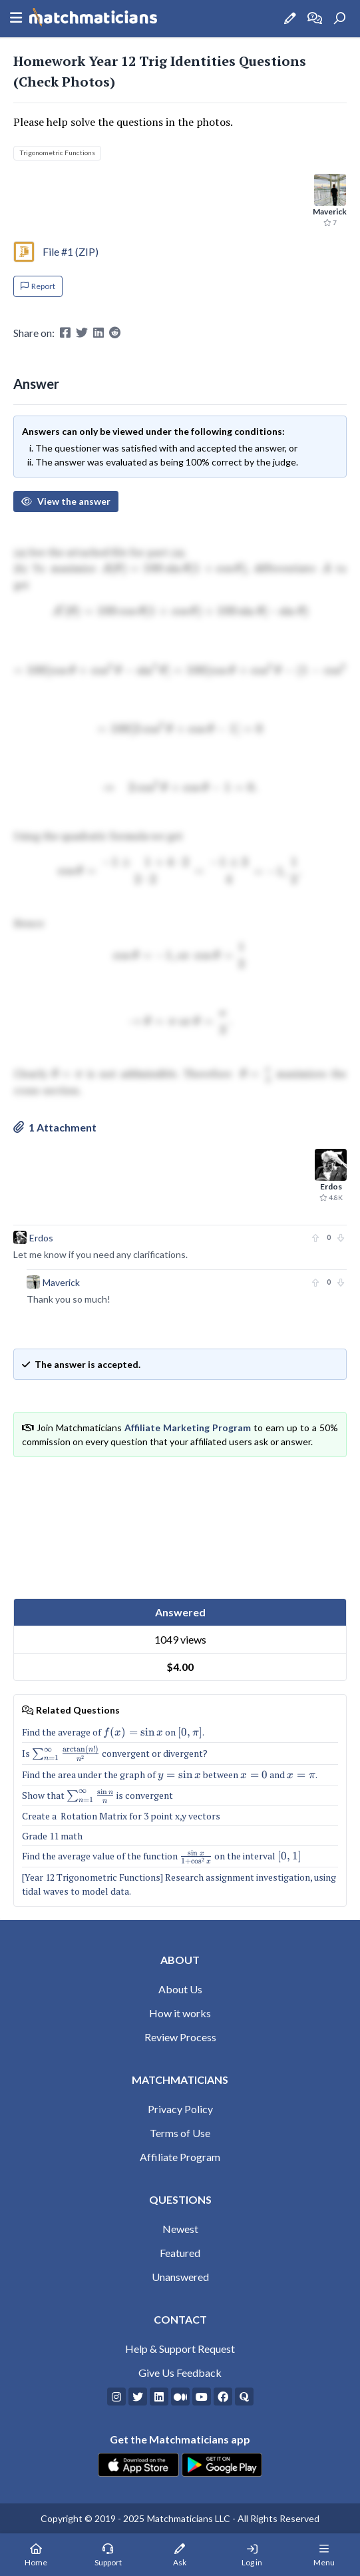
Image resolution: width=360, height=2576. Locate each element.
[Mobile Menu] (324, 2555)
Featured (180, 2252)
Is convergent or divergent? (115, 1753)
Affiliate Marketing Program (187, 1427)
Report (38, 286)
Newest (180, 2228)
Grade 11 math (52, 1835)
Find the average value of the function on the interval (161, 1856)
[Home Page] (36, 2555)
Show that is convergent (97, 1795)
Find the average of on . (113, 1732)
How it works (180, 2013)
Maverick (61, 1282)
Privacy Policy (180, 2108)
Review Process (180, 2037)
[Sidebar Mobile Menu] (16, 18)
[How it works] (314, 18)
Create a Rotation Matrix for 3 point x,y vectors (121, 1815)
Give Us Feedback (180, 2372)
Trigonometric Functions (57, 153)
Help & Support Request (180, 2348)
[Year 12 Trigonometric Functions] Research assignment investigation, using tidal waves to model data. (179, 1884)
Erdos (41, 1237)
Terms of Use (180, 2132)
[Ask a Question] (290, 18)
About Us (180, 1989)
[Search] (339, 19)
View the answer (65, 501)
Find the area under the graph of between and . (170, 1774)
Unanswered (180, 2276)
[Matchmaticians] (93, 18)
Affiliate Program (180, 2156)
